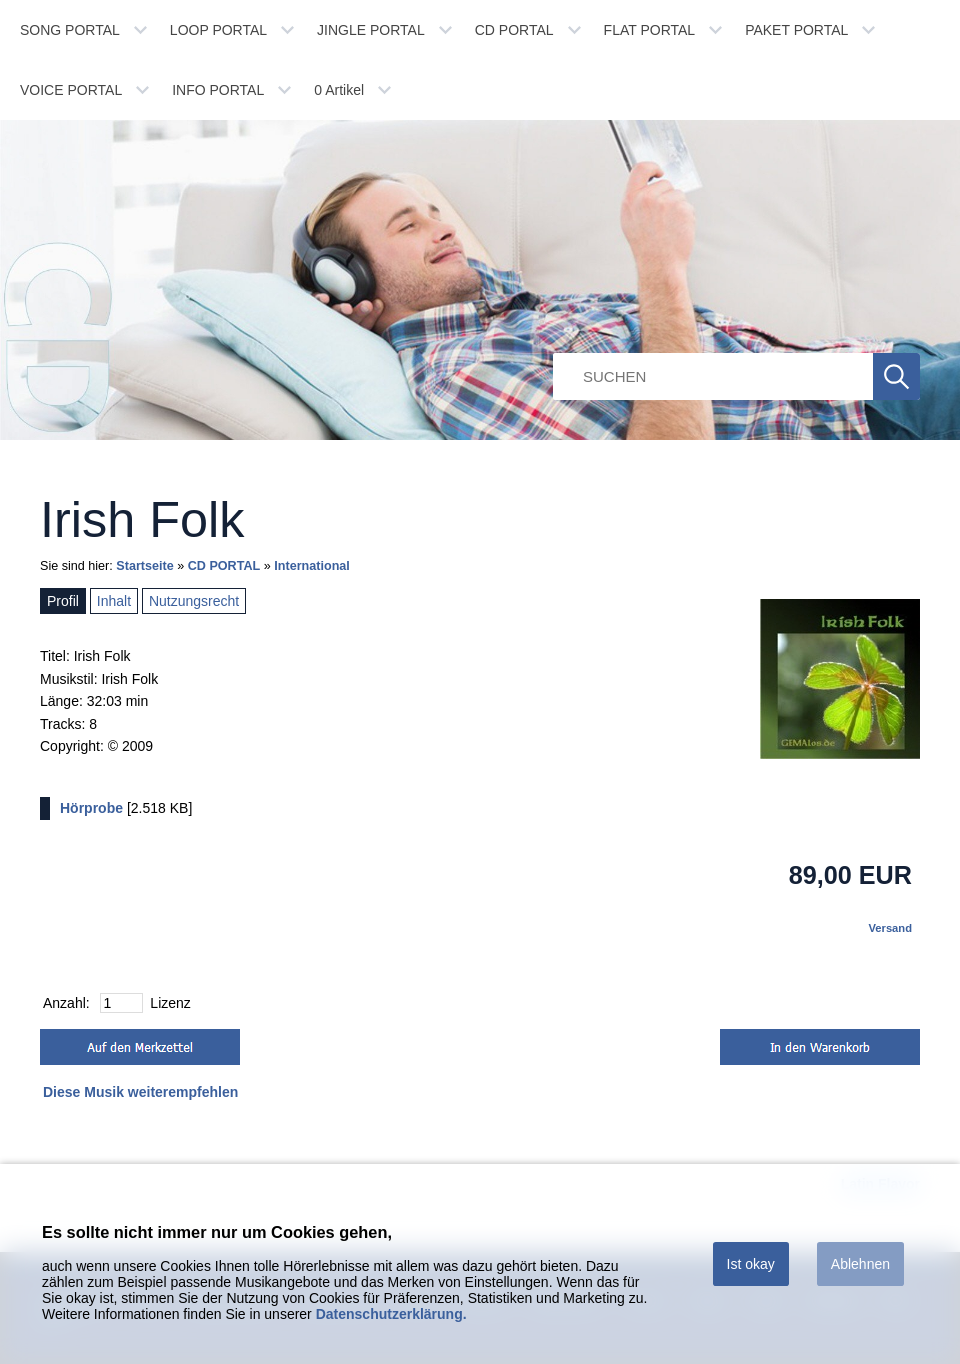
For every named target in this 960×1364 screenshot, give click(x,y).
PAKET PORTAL (796, 30)
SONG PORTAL (70, 30)
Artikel (339, 90)
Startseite (144, 566)
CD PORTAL (514, 30)
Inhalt (114, 601)
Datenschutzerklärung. (391, 1314)
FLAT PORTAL (650, 30)
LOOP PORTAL (218, 30)
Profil (63, 601)
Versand (890, 928)
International (312, 566)
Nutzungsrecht (194, 601)
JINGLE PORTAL (371, 30)
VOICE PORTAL (71, 90)
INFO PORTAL (218, 90)
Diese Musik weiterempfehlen (140, 1092)
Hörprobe (91, 808)
